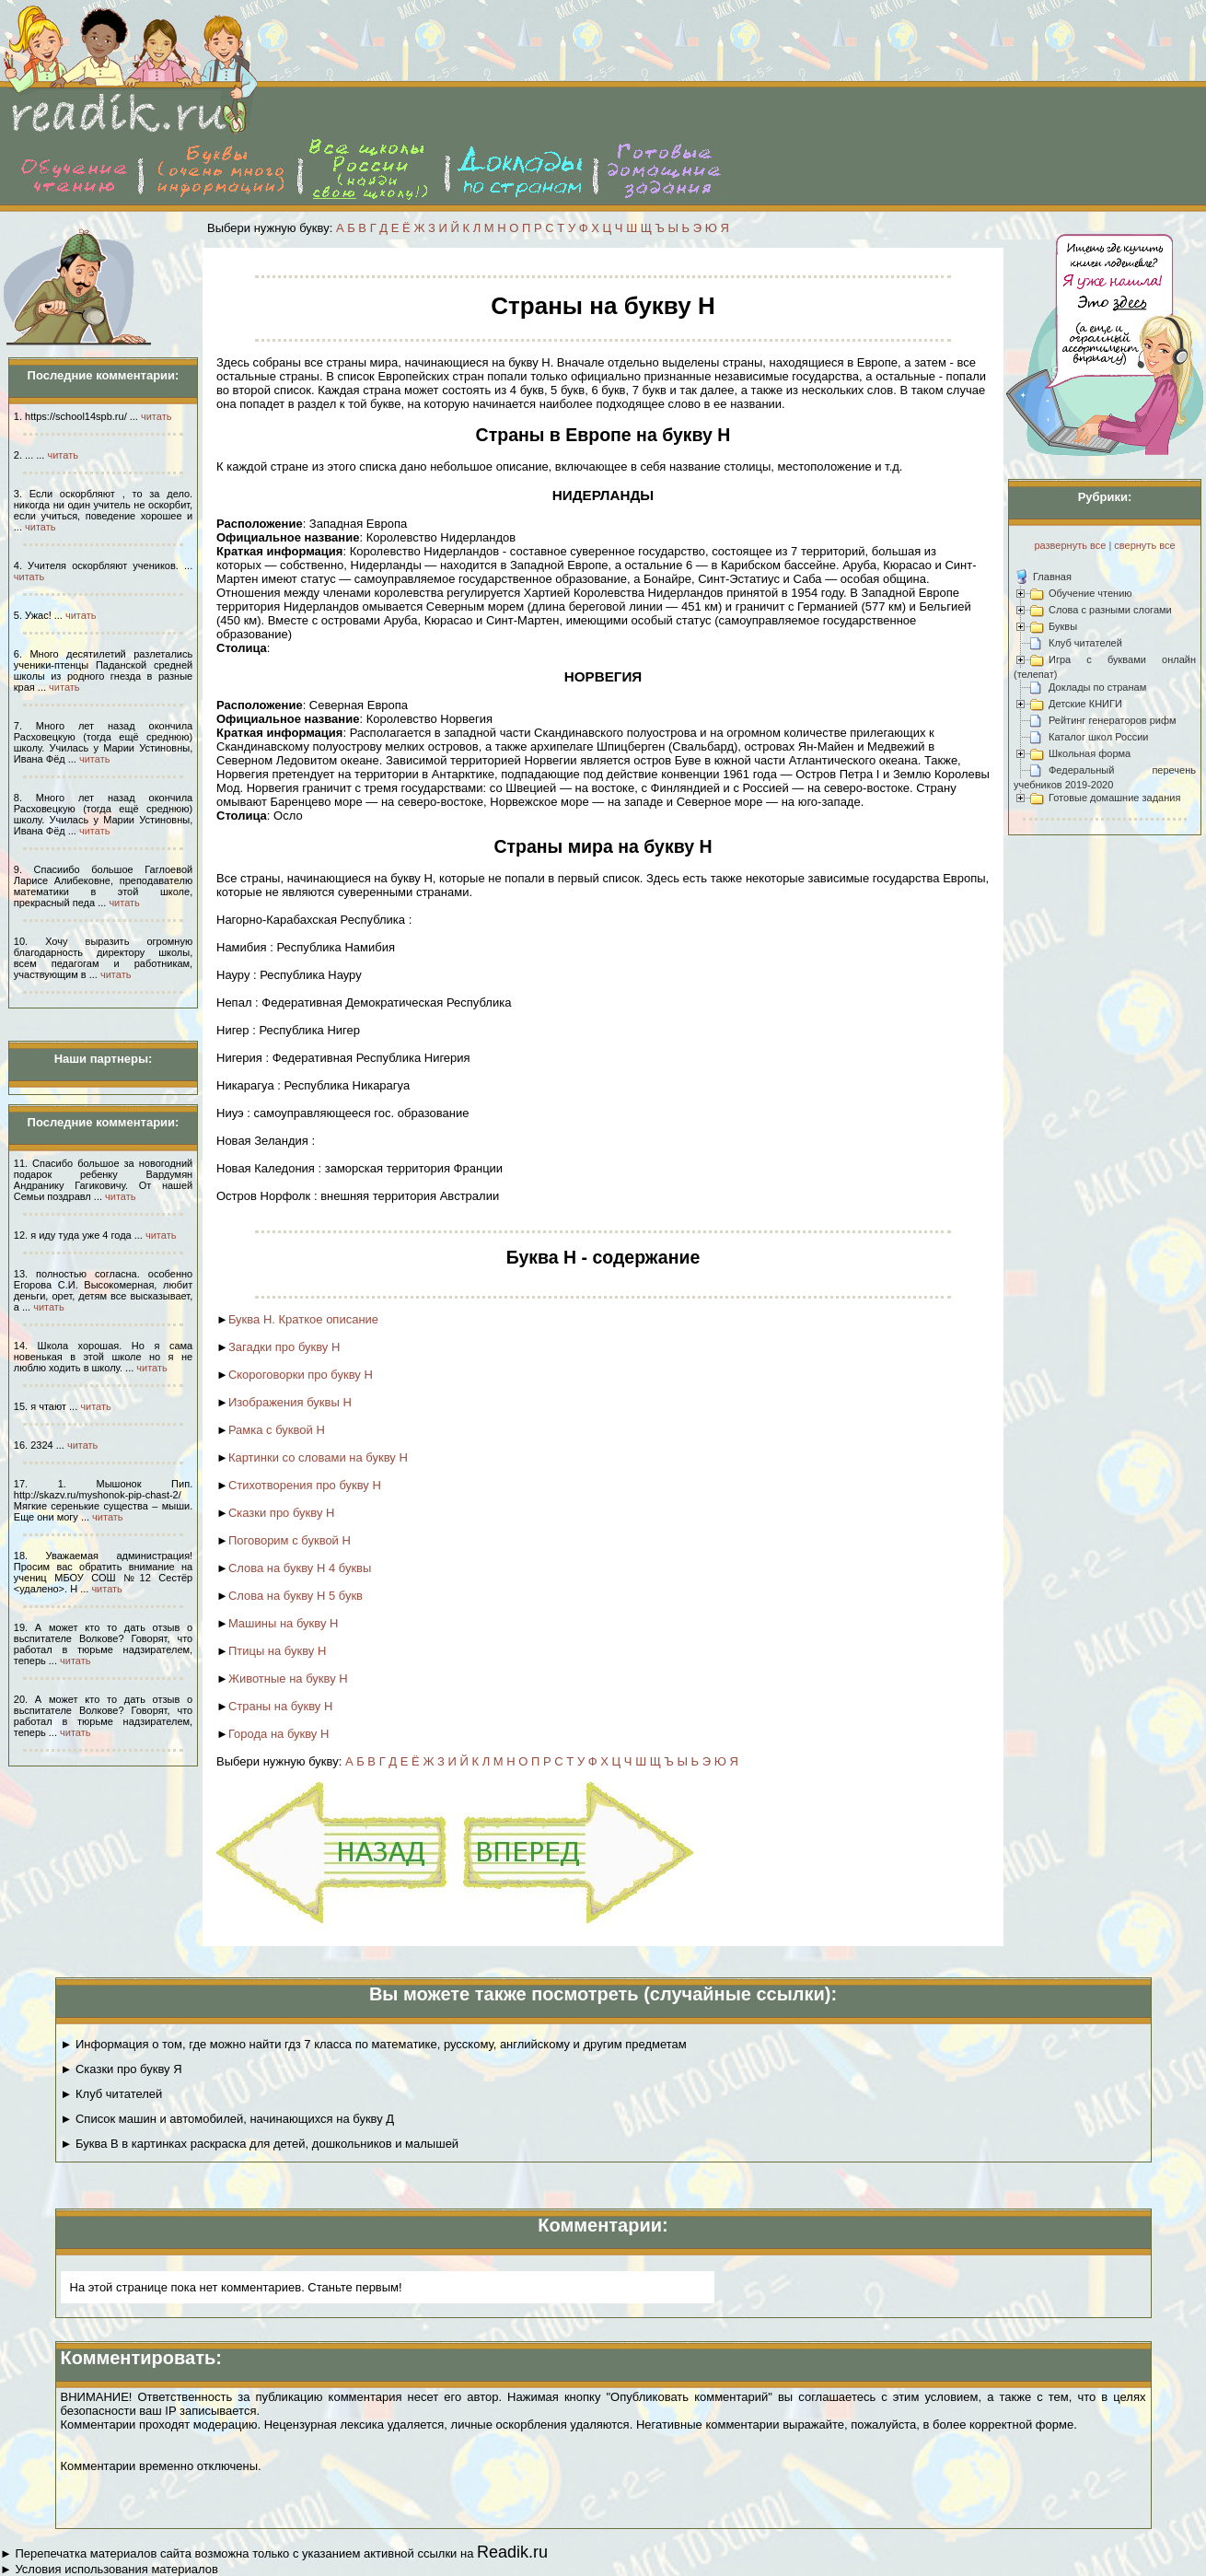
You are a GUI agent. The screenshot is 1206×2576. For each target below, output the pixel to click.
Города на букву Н (279, 1734)
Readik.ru (512, 2552)
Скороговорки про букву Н (300, 1374)
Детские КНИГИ (1085, 703)
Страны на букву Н (280, 1706)
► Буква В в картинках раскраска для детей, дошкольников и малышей (260, 2144)
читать (156, 416)
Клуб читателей (1085, 642)
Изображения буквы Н (290, 1402)
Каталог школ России (1098, 736)
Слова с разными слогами (1110, 609)
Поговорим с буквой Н (289, 1540)
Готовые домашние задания (1114, 797)
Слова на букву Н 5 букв (295, 1596)
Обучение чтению (1090, 593)
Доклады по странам (1097, 687)
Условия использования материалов (116, 2569)
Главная (1052, 576)
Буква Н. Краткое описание (303, 1319)
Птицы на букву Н (277, 1651)
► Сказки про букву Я (121, 2069)
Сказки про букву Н (281, 1513)
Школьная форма (1090, 753)
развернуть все (1070, 545)
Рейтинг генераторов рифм (1113, 720)
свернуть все (1144, 545)
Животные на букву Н (288, 1678)
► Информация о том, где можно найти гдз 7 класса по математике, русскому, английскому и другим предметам (374, 2044)
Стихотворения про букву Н (304, 1485)
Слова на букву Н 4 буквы (300, 1568)
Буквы (1063, 626)
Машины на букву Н (283, 1623)
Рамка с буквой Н (276, 1430)
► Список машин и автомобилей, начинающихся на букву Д (228, 2119)
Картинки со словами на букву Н (318, 1457)
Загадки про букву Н (284, 1347)
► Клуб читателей (112, 2094)
